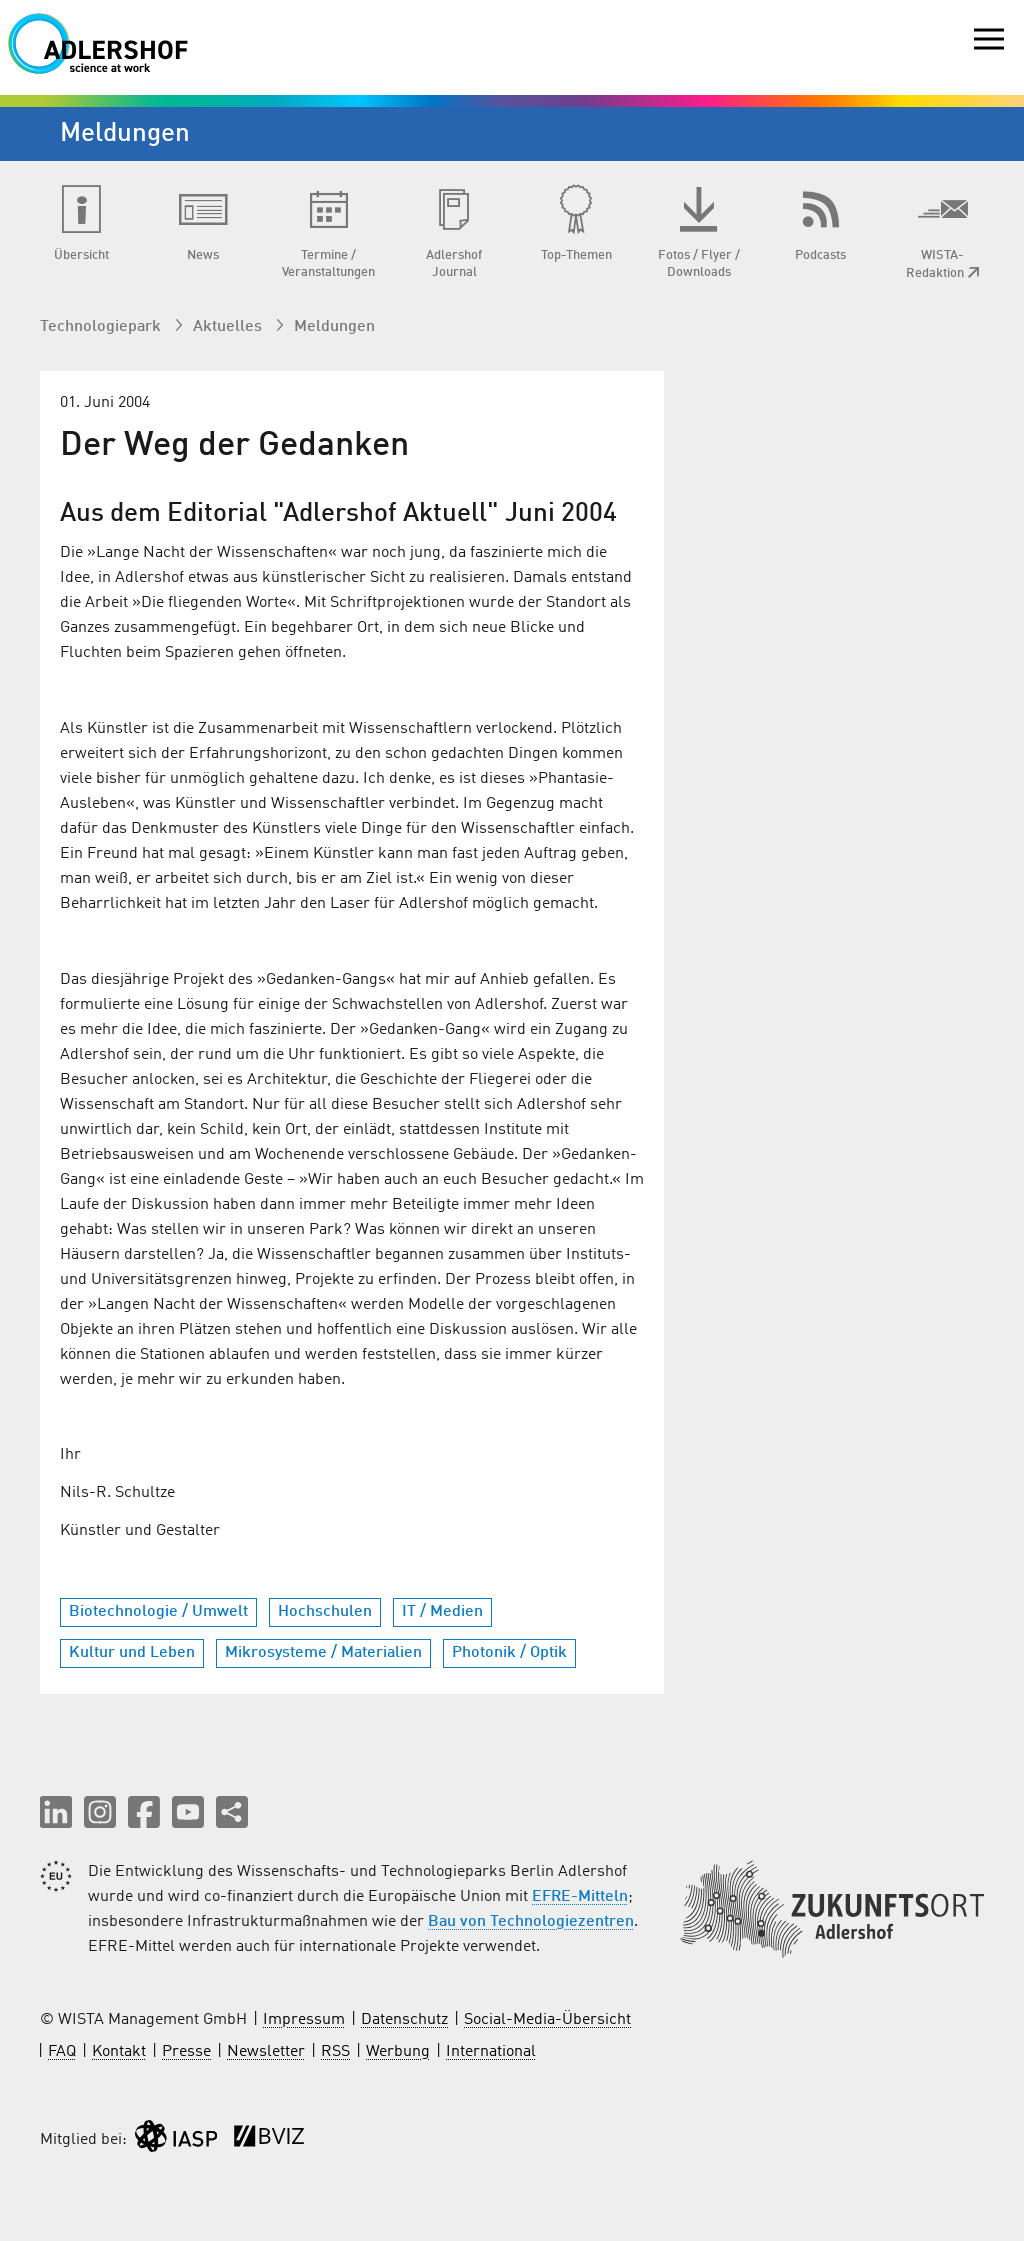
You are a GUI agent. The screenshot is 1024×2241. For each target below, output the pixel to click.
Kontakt (119, 2052)
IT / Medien (442, 1612)
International (491, 2052)
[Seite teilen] (232, 1812)
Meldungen (334, 327)
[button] (56, 1812)
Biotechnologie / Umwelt (158, 1612)
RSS (335, 2052)
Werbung (398, 2052)
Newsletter (266, 2052)
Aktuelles (229, 327)
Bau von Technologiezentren (531, 1922)
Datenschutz (404, 2020)
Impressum (304, 2020)
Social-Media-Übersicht (547, 2020)
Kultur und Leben (132, 1653)
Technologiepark (102, 327)
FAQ (62, 2052)
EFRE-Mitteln (580, 1897)
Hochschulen (325, 1612)
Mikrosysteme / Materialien (323, 1653)
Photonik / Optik (509, 1653)
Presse (186, 2052)
